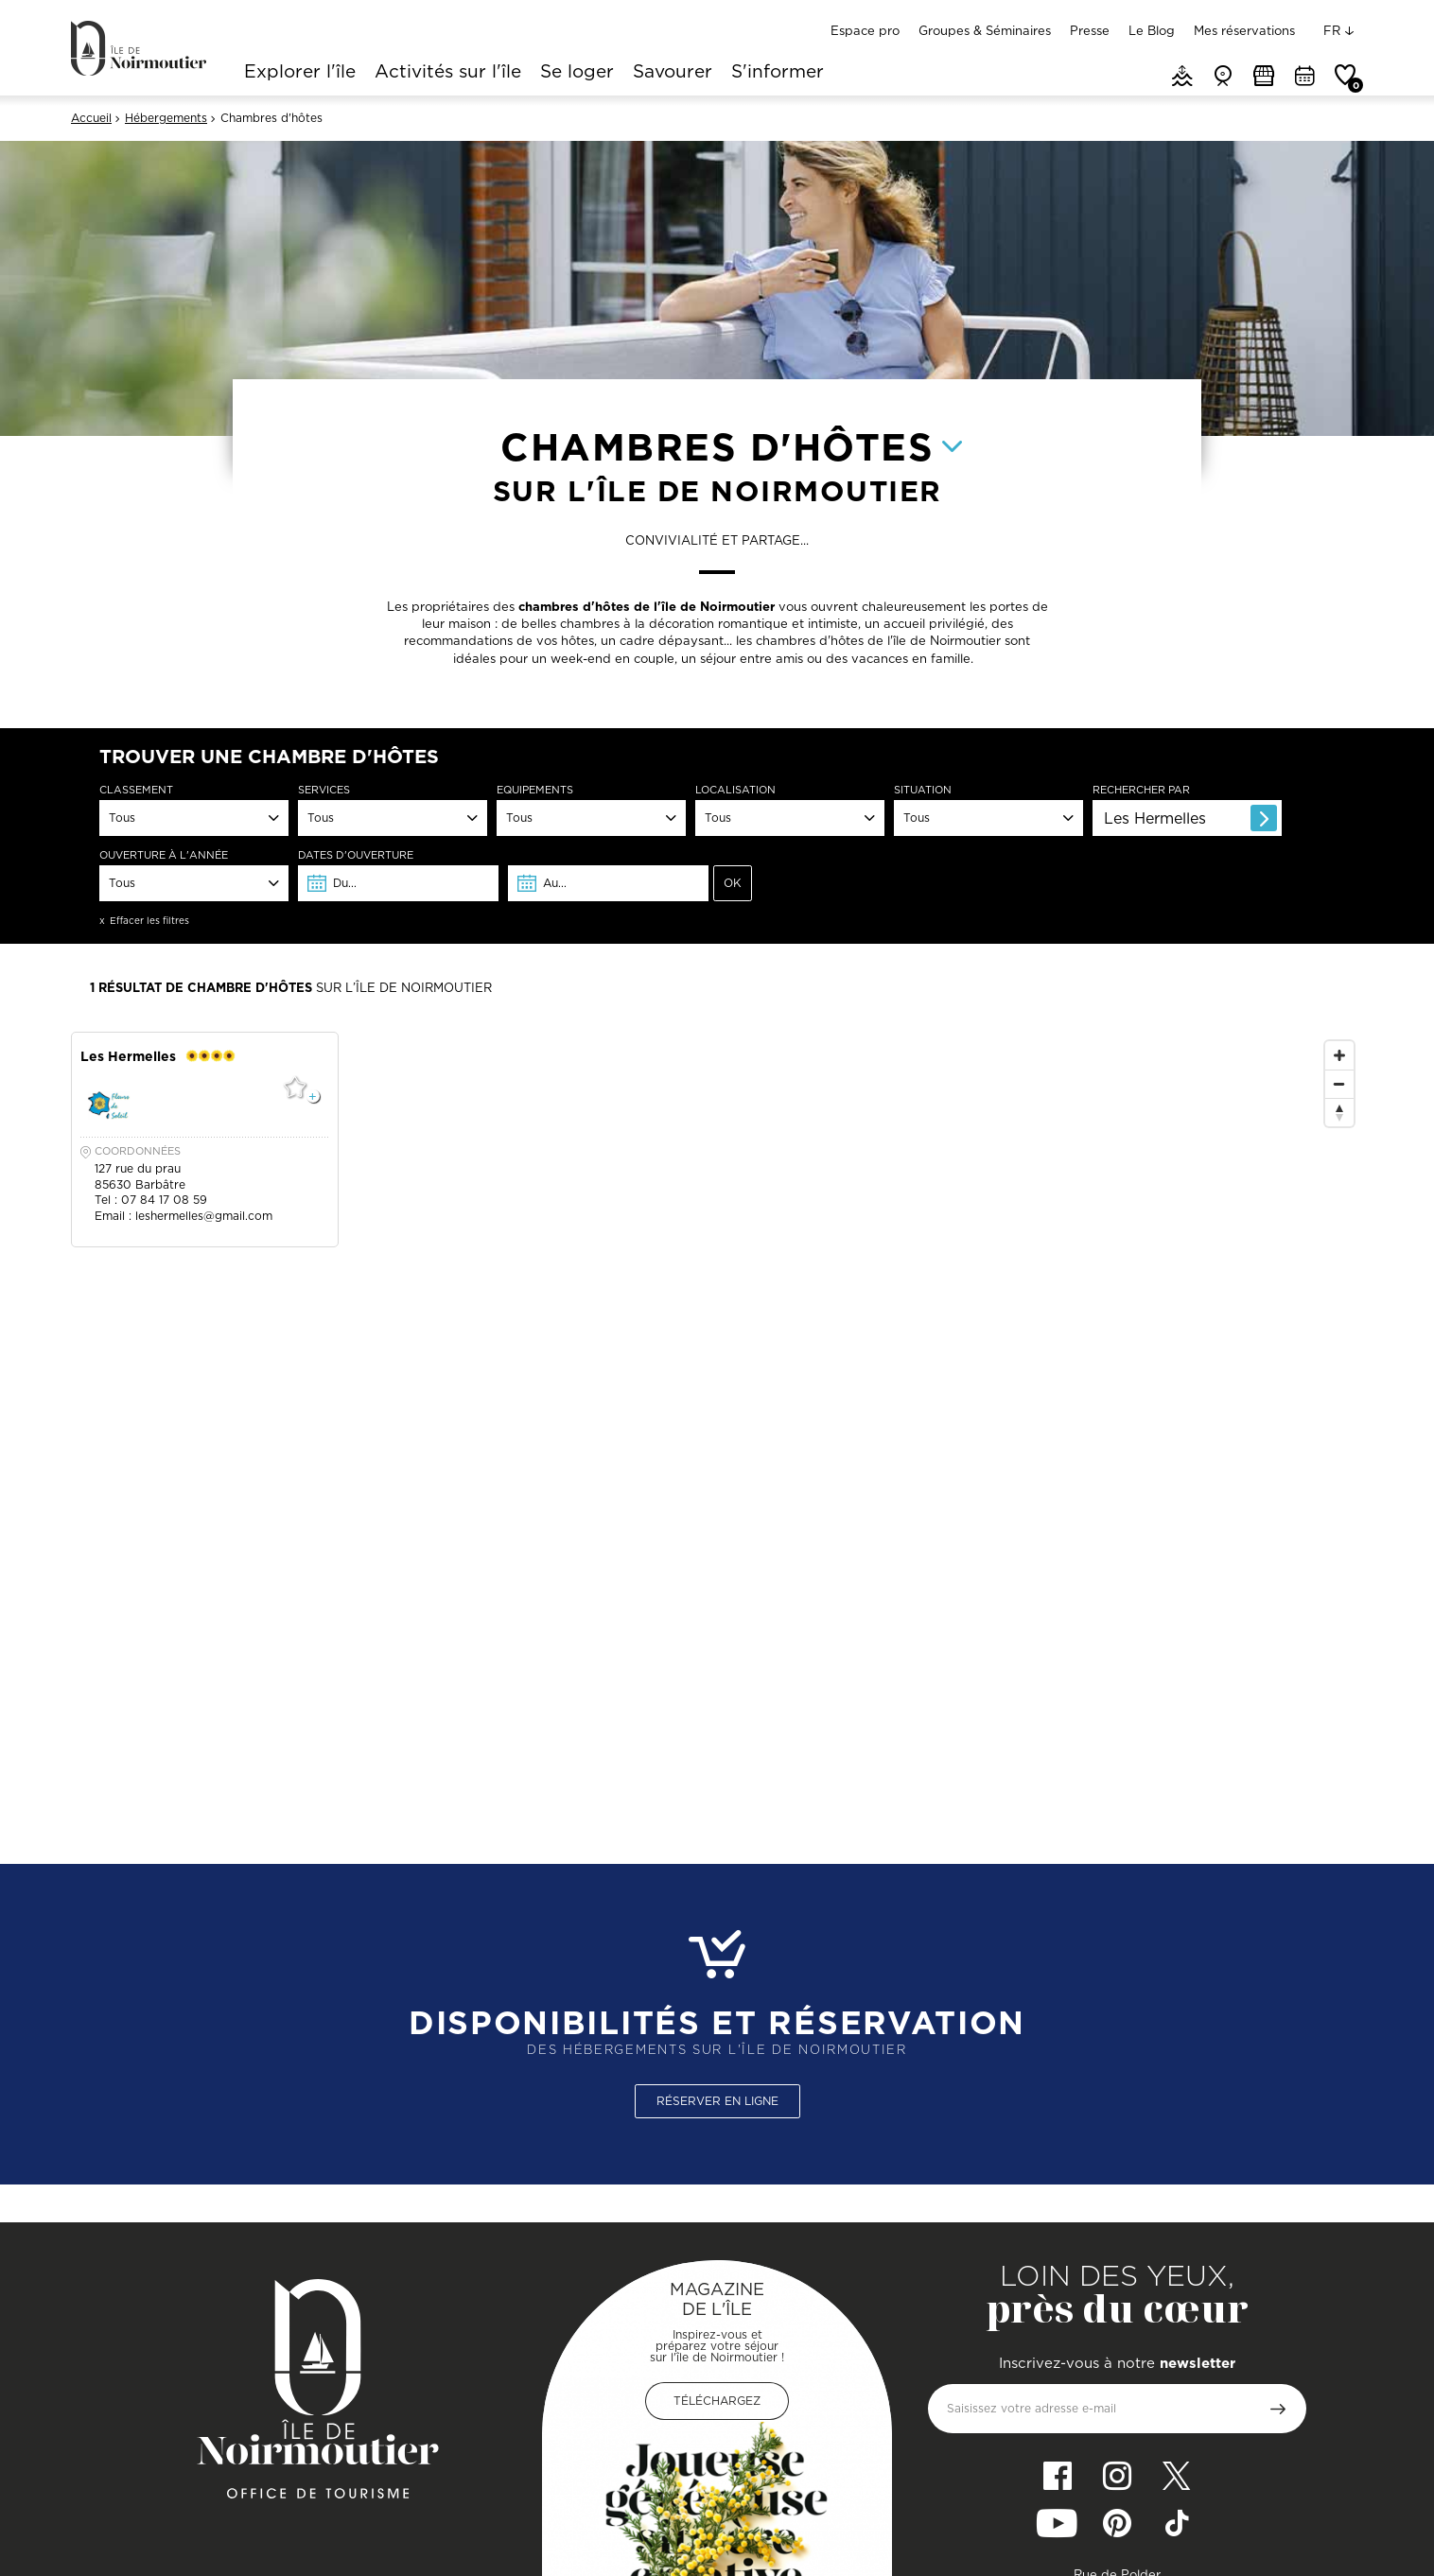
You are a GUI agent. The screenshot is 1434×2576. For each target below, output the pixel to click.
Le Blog (1151, 30)
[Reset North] (1339, 1112)
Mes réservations (1244, 30)
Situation (923, 790)
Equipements (535, 790)
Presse (1090, 30)
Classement (136, 790)
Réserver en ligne (717, 2101)
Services (324, 790)
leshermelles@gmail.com (203, 1216)
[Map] (1139, 1410)
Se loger (577, 72)
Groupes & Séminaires (984, 30)
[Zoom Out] (1339, 1084)
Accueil (91, 118)
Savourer (672, 72)
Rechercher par (1141, 790)
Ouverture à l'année (163, 855)
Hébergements (166, 118)
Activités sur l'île (448, 72)
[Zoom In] (1339, 1055)
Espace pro (865, 30)
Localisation (735, 790)
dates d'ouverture (355, 855)
